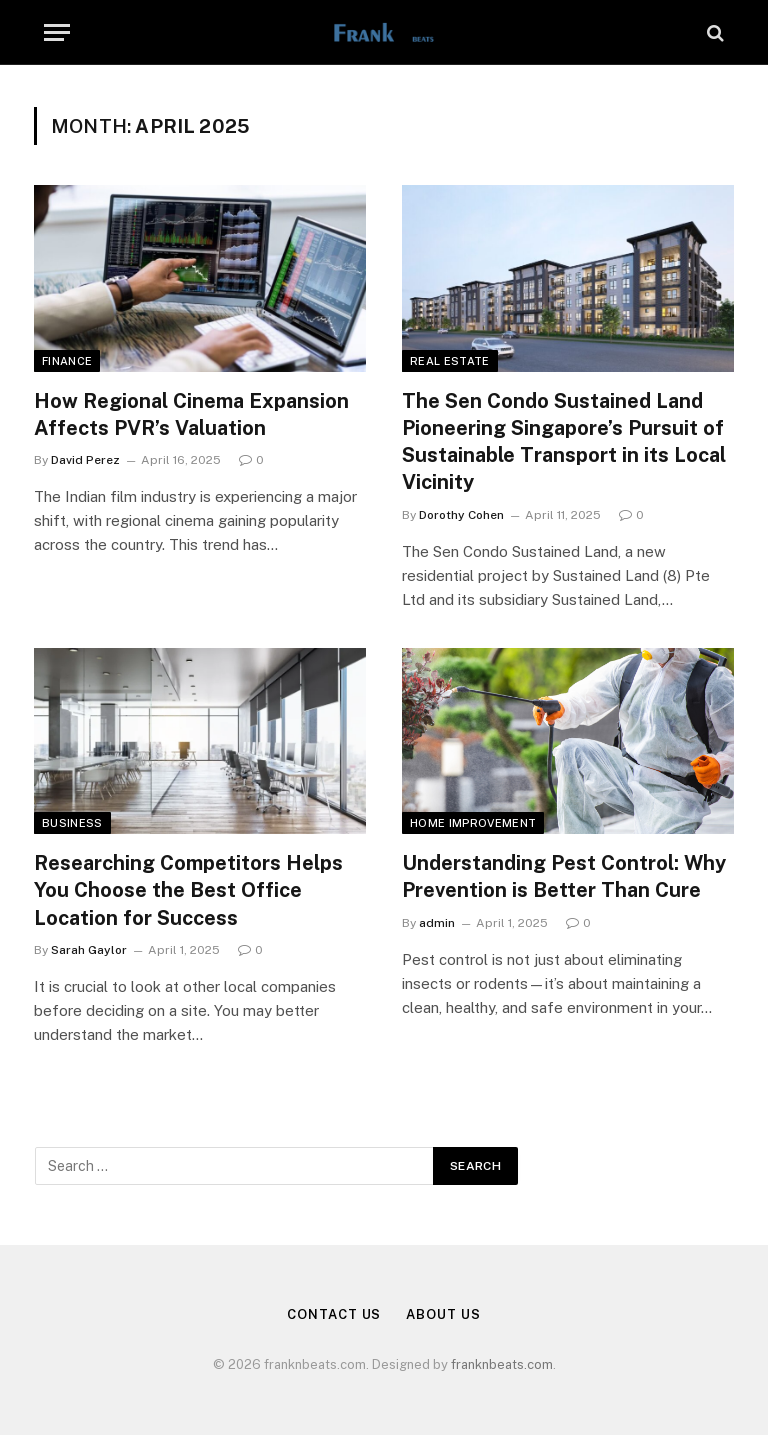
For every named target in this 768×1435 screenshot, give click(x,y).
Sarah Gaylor (89, 950)
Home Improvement (473, 823)
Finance (67, 361)
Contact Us (334, 1314)
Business (72, 823)
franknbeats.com (502, 1364)
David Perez (85, 460)
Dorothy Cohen (461, 515)
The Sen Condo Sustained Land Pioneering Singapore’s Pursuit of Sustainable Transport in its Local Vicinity (564, 442)
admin (437, 923)
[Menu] (57, 32)
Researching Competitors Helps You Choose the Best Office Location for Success (188, 890)
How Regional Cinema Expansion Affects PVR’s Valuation (191, 414)
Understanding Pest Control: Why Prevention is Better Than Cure (564, 876)
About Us (443, 1314)
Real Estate (450, 361)
